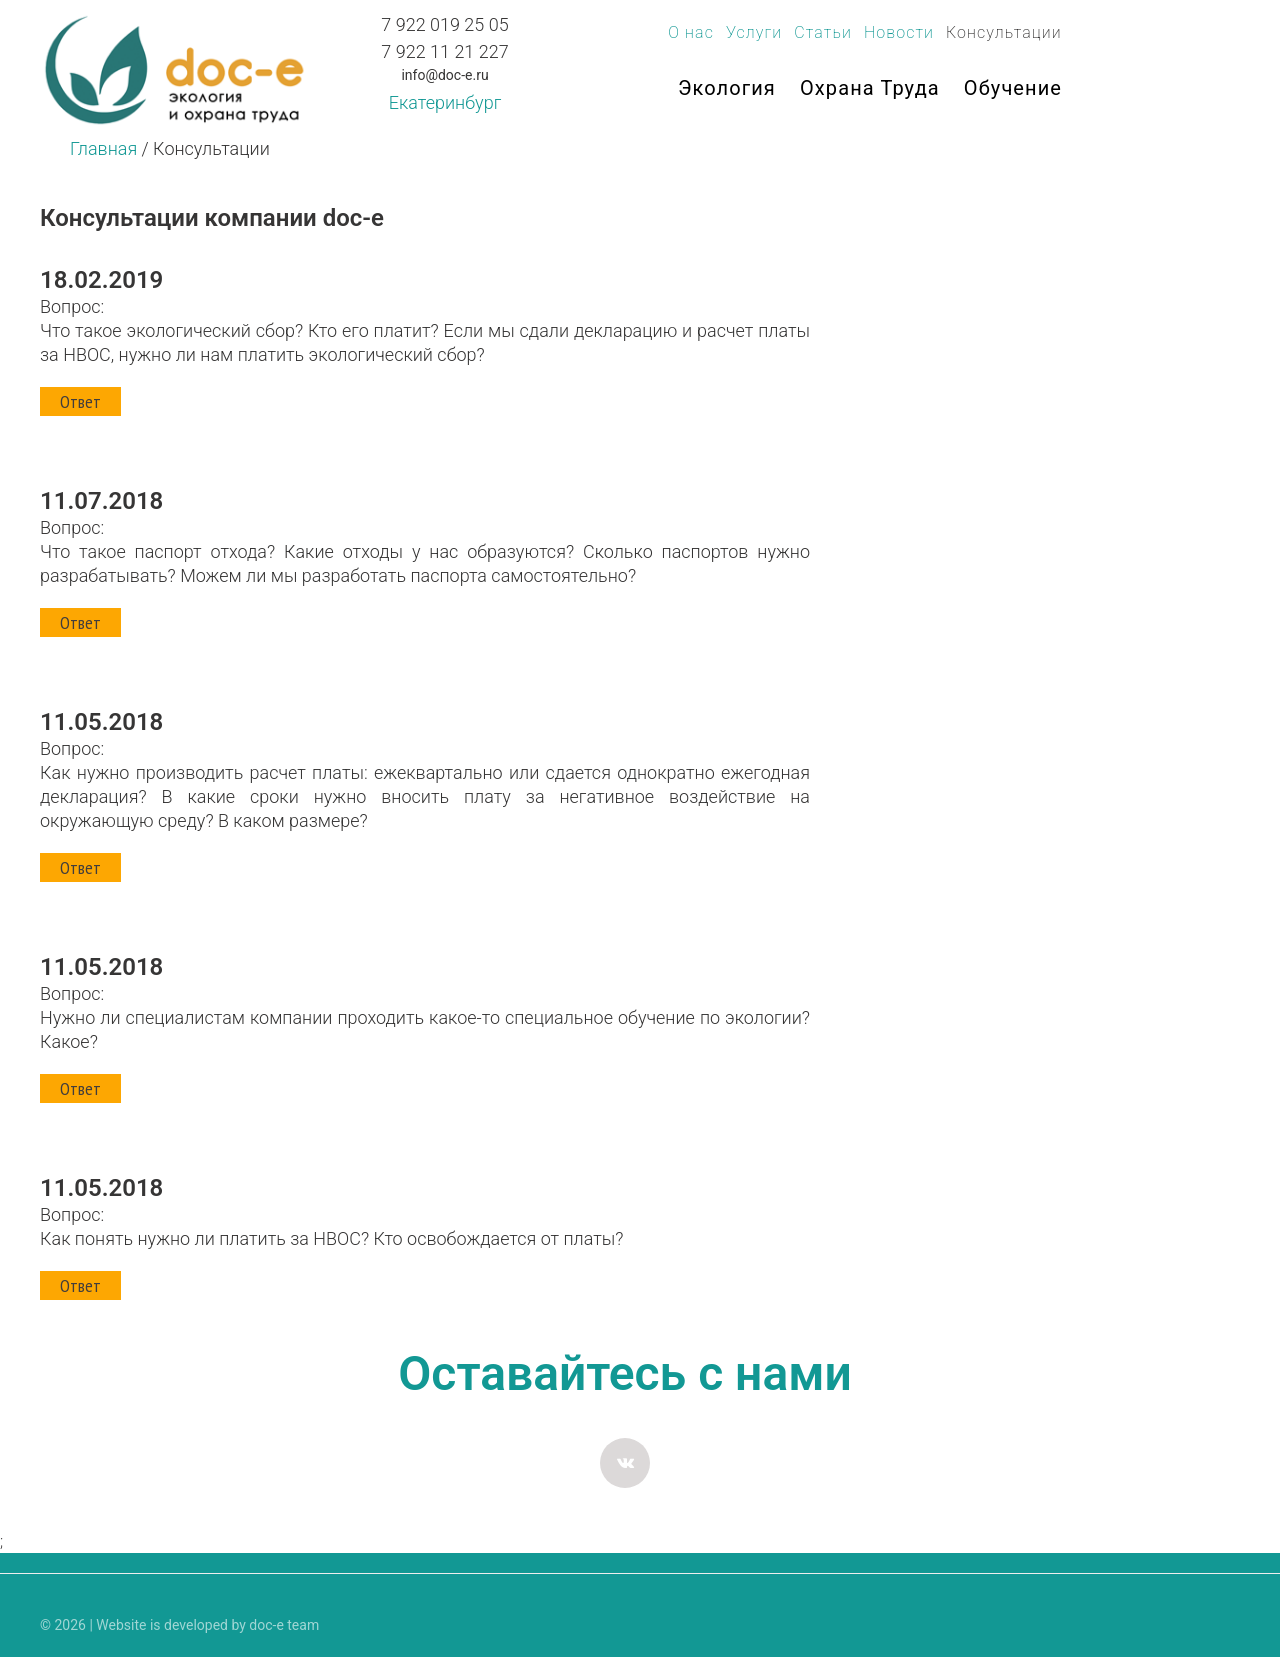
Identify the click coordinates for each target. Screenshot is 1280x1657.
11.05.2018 (101, 722)
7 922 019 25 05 (444, 24)
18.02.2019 (101, 280)
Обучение (1013, 88)
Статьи (823, 32)
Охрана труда (870, 88)
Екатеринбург (445, 102)
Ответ (80, 401)
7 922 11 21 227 (444, 51)
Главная (103, 148)
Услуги (754, 32)
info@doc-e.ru (444, 75)
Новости (899, 32)
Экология (727, 88)
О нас (691, 32)
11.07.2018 (101, 501)
